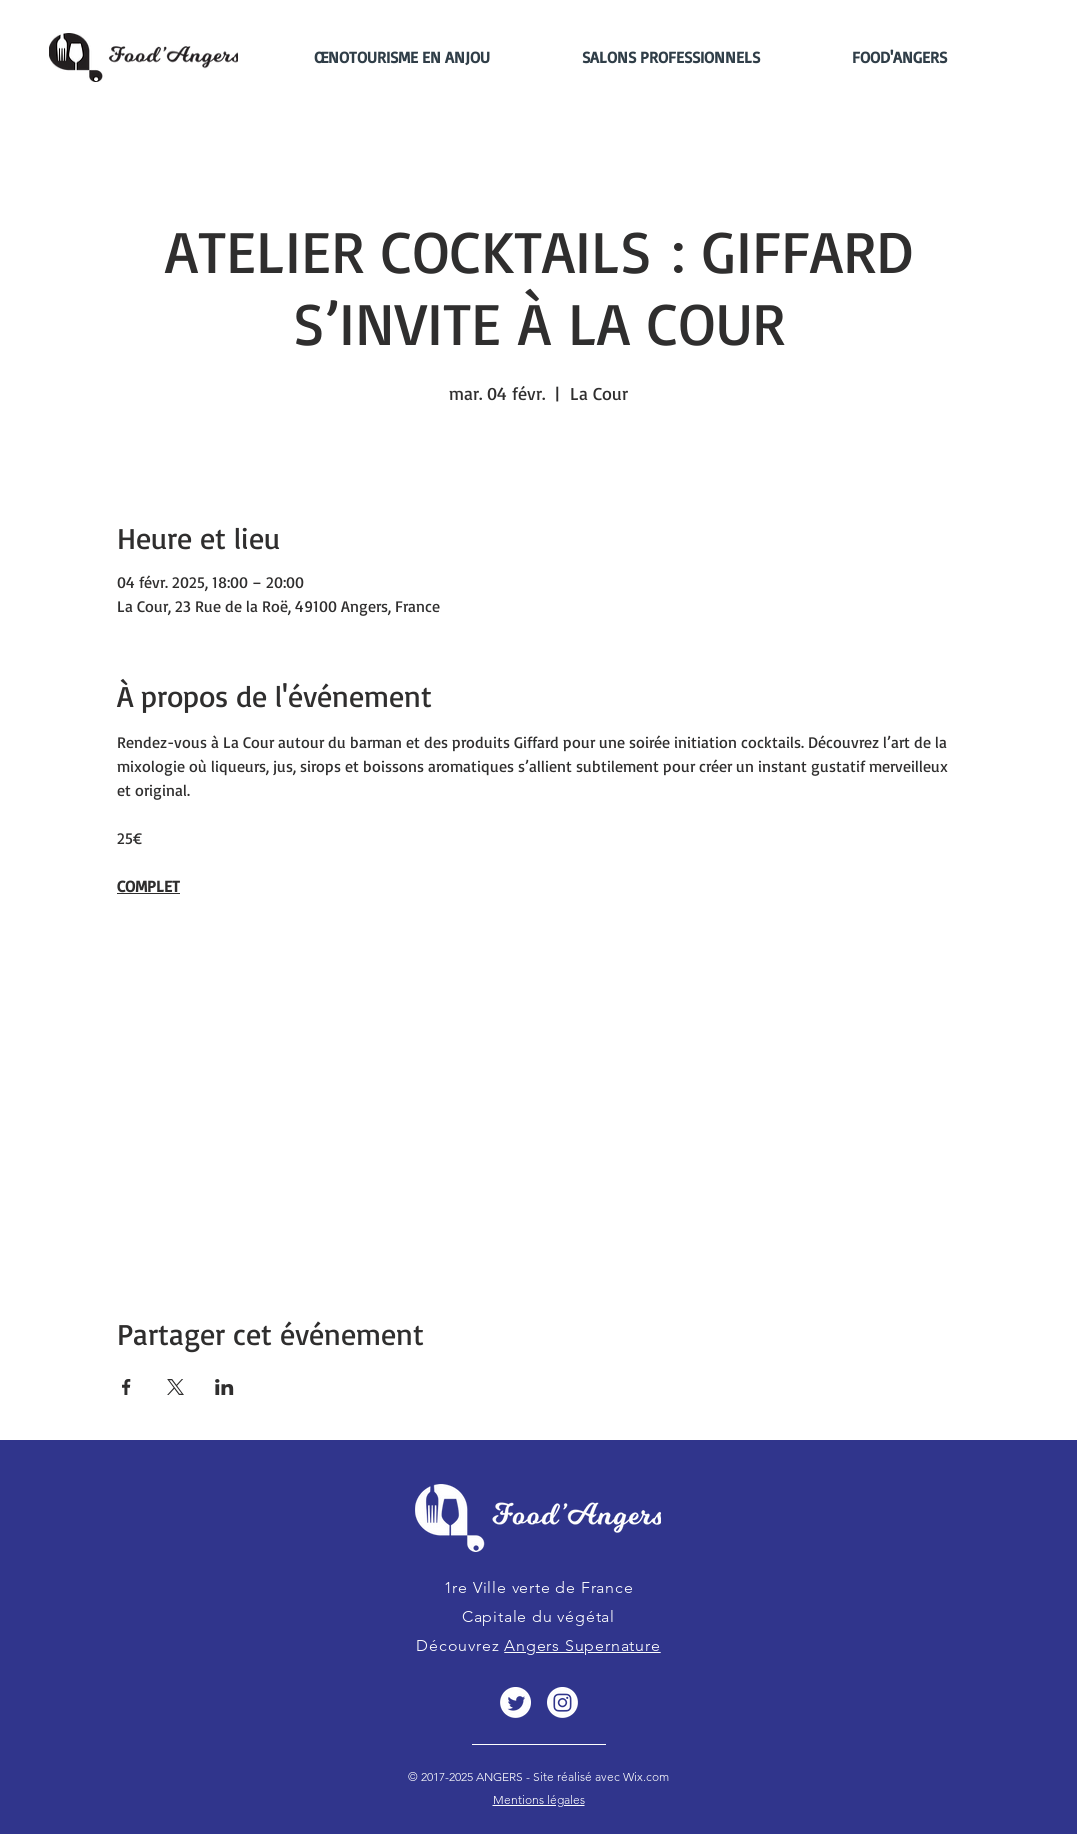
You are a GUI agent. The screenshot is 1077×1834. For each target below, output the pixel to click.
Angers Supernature (582, 1645)
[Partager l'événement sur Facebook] (126, 1387)
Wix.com (644, 1776)
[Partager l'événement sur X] (175, 1387)
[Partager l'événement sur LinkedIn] (224, 1387)
